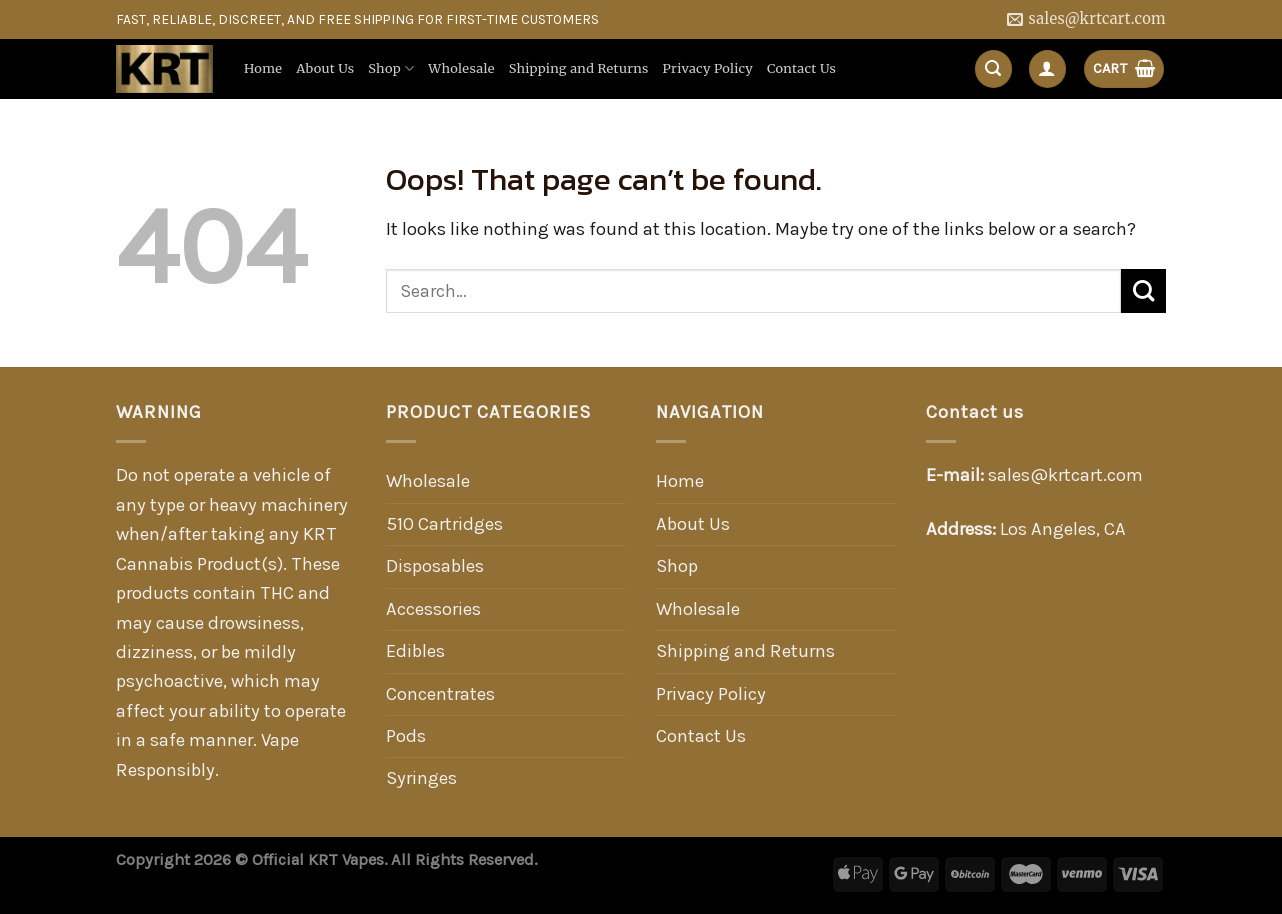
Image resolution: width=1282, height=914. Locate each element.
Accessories (433, 609)
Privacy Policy (708, 68)
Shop (391, 68)
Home (263, 68)
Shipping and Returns (579, 68)
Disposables (435, 566)
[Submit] (1143, 291)
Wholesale (461, 68)
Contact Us (801, 68)
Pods (406, 736)
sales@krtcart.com (1065, 475)
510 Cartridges (444, 524)
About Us (325, 68)
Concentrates (440, 694)
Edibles (415, 651)
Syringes (421, 778)
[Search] (993, 68)
